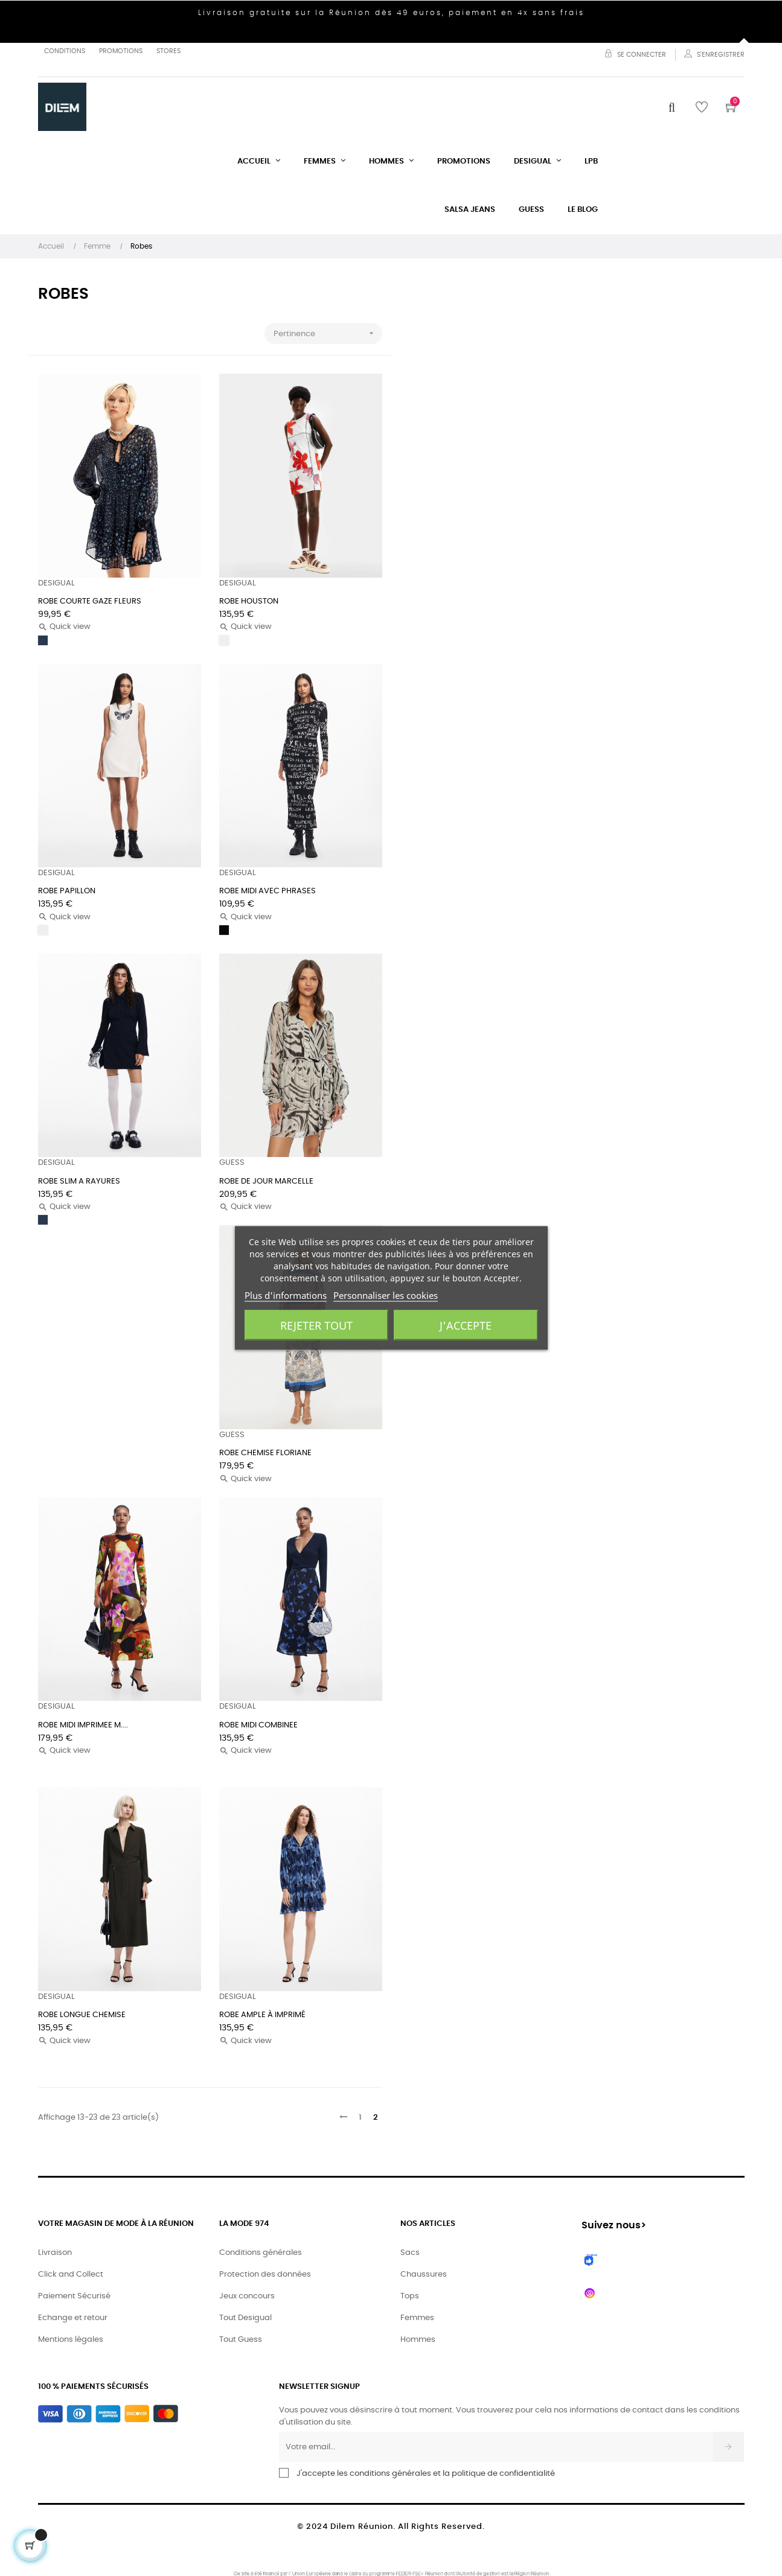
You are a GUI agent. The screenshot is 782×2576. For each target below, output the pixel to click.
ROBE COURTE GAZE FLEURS (89, 601)
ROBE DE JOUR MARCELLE (266, 1181)
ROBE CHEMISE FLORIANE (265, 1453)
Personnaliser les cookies (385, 1295)
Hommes (417, 2340)
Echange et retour (72, 2318)
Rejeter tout (316, 1325)
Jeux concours (247, 2296)
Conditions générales (260, 2253)
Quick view (64, 627)
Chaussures (423, 2274)
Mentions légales (70, 2340)
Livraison (55, 2253)
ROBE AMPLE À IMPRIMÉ (262, 2015)
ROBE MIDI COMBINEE (258, 1725)
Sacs (410, 2253)
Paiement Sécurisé (74, 2296)
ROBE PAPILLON (66, 891)
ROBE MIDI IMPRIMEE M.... (83, 1725)
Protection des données (265, 2274)
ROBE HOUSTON (248, 601)
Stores (168, 51)
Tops (409, 2296)
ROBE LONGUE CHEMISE (82, 2015)
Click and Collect (70, 2274)
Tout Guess (240, 2340)
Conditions (64, 51)
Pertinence (328, 333)
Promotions (121, 51)
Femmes (417, 2318)
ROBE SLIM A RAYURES (79, 1181)
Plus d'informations (286, 1295)
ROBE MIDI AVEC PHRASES (267, 891)
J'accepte (466, 1325)
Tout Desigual (245, 2318)
